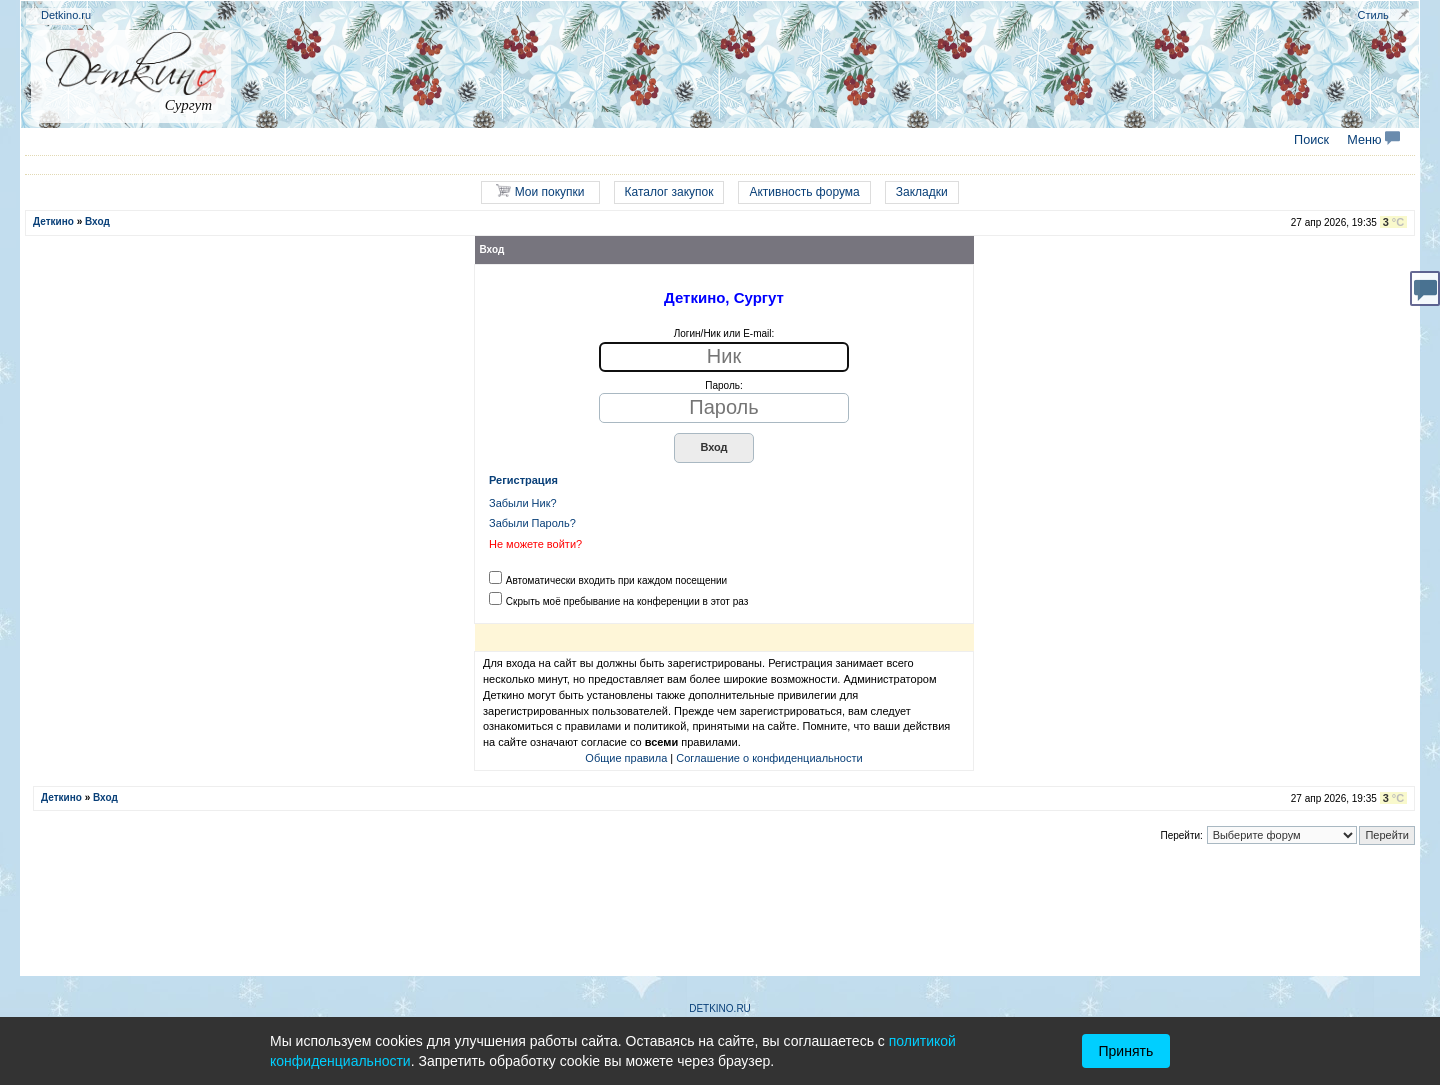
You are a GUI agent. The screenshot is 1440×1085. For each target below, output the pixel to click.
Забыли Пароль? (532, 523)
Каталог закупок (669, 192)
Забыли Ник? (523, 503)
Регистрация (523, 480)
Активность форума (804, 192)
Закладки (922, 192)
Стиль (1373, 15)
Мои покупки (540, 191)
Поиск (1311, 140)
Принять (1126, 1051)
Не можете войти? (535, 544)
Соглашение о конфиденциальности (769, 758)
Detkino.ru (66, 15)
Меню (1373, 140)
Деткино (53, 221)
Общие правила (626, 758)
